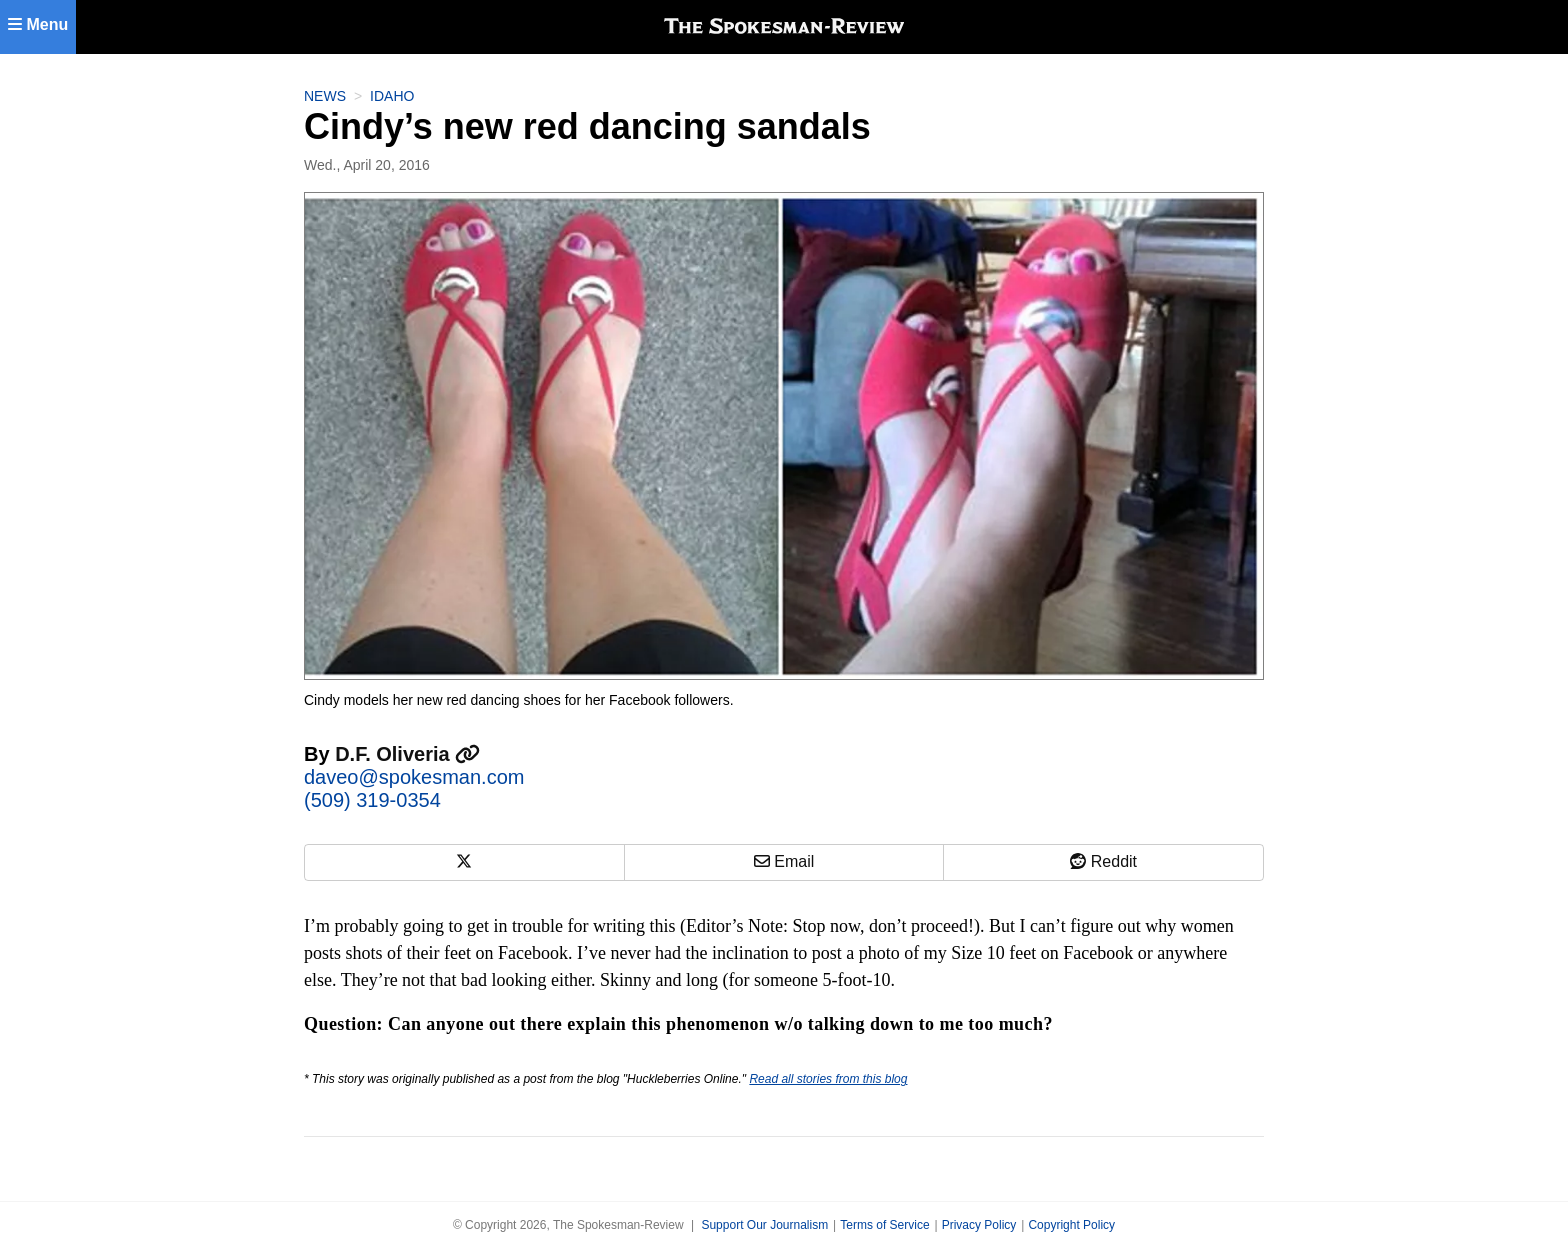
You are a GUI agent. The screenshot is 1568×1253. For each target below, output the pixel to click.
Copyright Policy (1071, 1225)
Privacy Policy (979, 1225)
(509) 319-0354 (372, 800)
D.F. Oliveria (407, 754)
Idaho (392, 96)
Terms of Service (884, 1225)
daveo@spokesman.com (414, 777)
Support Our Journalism (764, 1225)
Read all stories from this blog (828, 1079)
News (325, 96)
